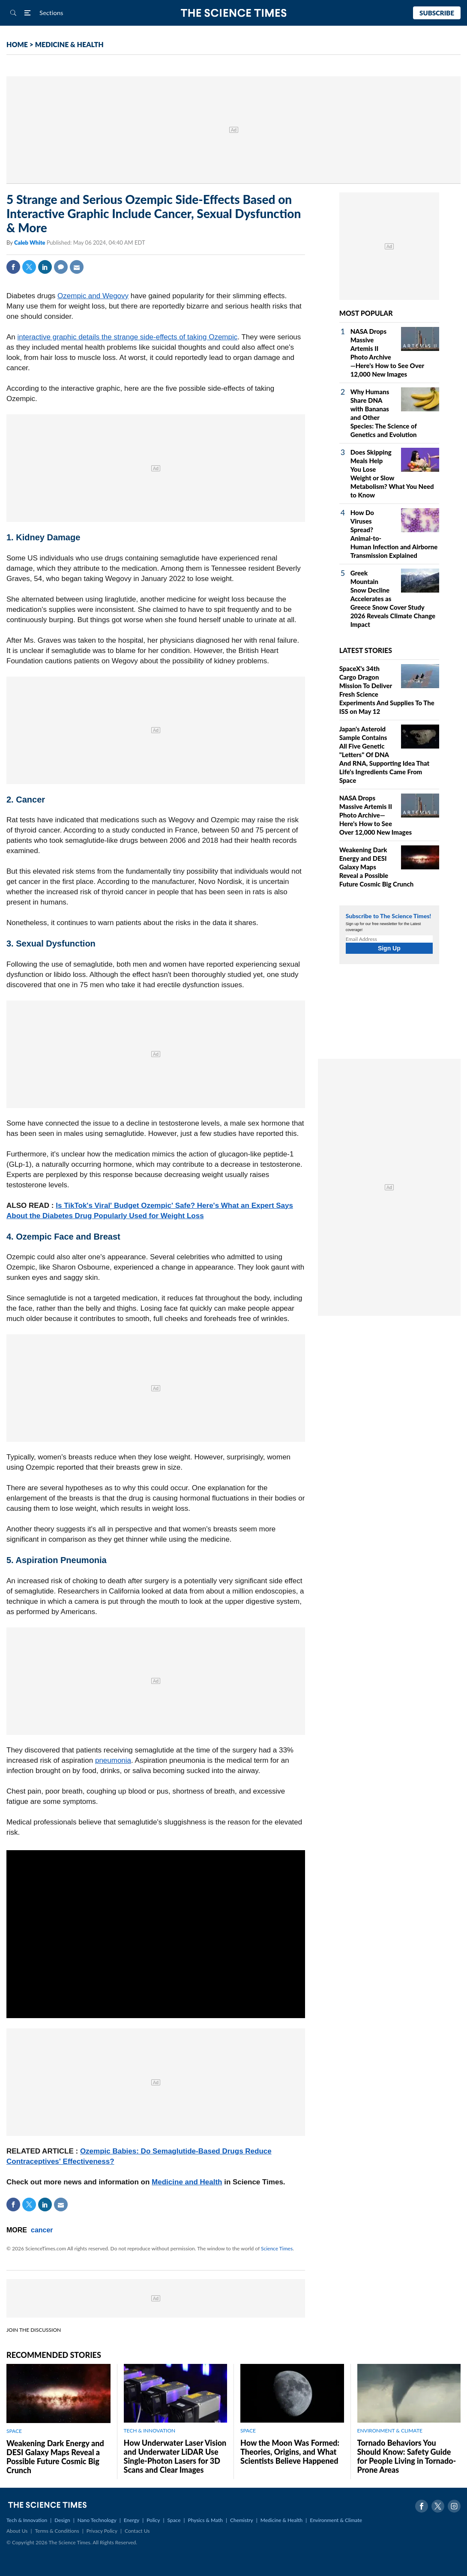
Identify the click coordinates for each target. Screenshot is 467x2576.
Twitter (29, 267)
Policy (153, 2520)
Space (174, 2520)
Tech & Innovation (26, 2520)
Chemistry (241, 2520)
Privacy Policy (102, 2531)
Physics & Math (205, 2520)
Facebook (13, 267)
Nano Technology (97, 2520)
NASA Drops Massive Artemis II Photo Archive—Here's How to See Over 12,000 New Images (375, 815)
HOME (17, 44)
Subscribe (436, 13)
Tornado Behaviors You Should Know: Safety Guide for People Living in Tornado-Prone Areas (406, 2456)
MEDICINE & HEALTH (69, 44)
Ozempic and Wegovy (93, 296)
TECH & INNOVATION (150, 2430)
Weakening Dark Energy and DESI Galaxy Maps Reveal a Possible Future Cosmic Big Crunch (55, 2456)
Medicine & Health (281, 2520)
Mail (77, 267)
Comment (61, 267)
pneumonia (113, 1760)
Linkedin (45, 267)
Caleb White (30, 242)
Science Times (277, 2248)
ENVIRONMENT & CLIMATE (389, 2430)
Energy (131, 2520)
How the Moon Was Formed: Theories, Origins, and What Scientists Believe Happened (289, 2451)
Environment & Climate (336, 2520)
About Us (16, 2531)
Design (62, 2520)
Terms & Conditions (57, 2531)
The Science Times (234, 13)
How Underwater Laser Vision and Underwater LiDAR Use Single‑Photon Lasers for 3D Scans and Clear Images (175, 2456)
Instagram (454, 2506)
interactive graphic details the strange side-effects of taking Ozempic (128, 337)
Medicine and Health (187, 2182)
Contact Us (137, 2531)
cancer (42, 2230)
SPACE (14, 2431)
